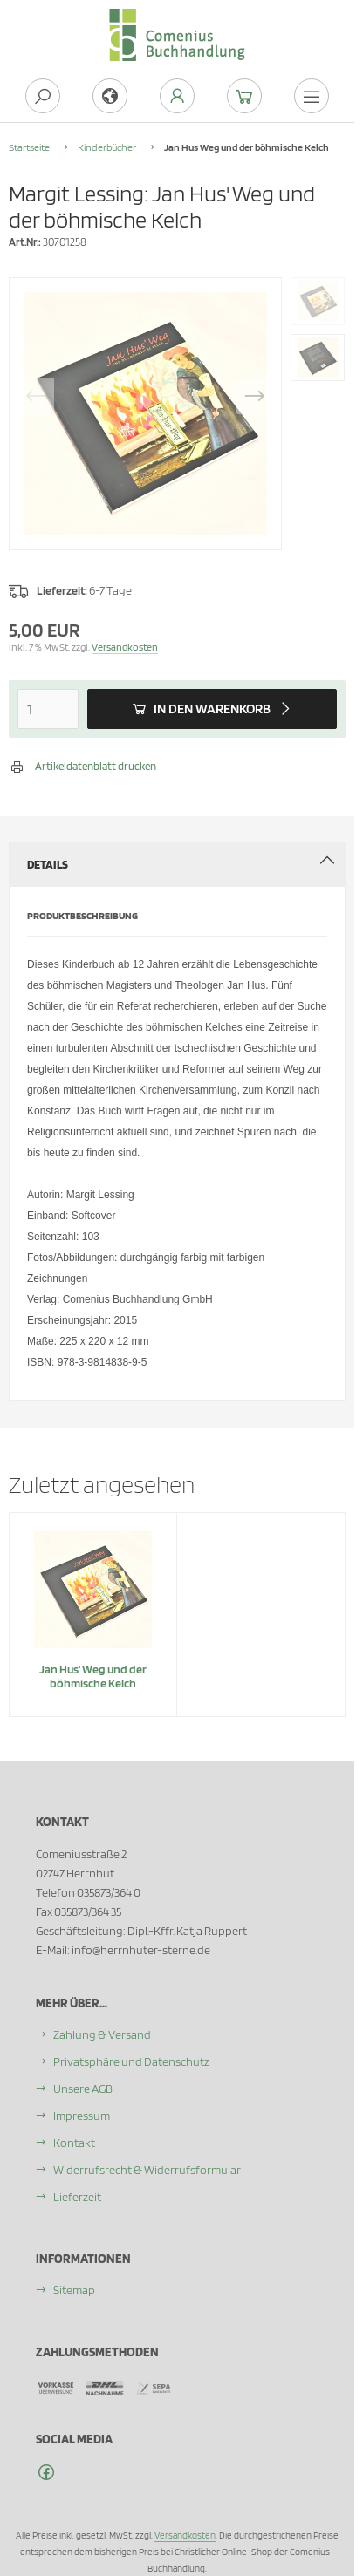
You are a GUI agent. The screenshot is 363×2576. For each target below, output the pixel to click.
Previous (35, 396)
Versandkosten (125, 646)
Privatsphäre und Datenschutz (131, 2061)
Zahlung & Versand (102, 2034)
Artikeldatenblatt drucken (95, 766)
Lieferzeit (77, 2196)
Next (254, 396)
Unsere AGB (83, 2088)
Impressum (81, 2115)
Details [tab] (181, 862)
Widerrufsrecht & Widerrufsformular (147, 2169)
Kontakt (74, 2142)
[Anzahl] (48, 709)
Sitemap (74, 2290)
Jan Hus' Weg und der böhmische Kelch (93, 1676)
